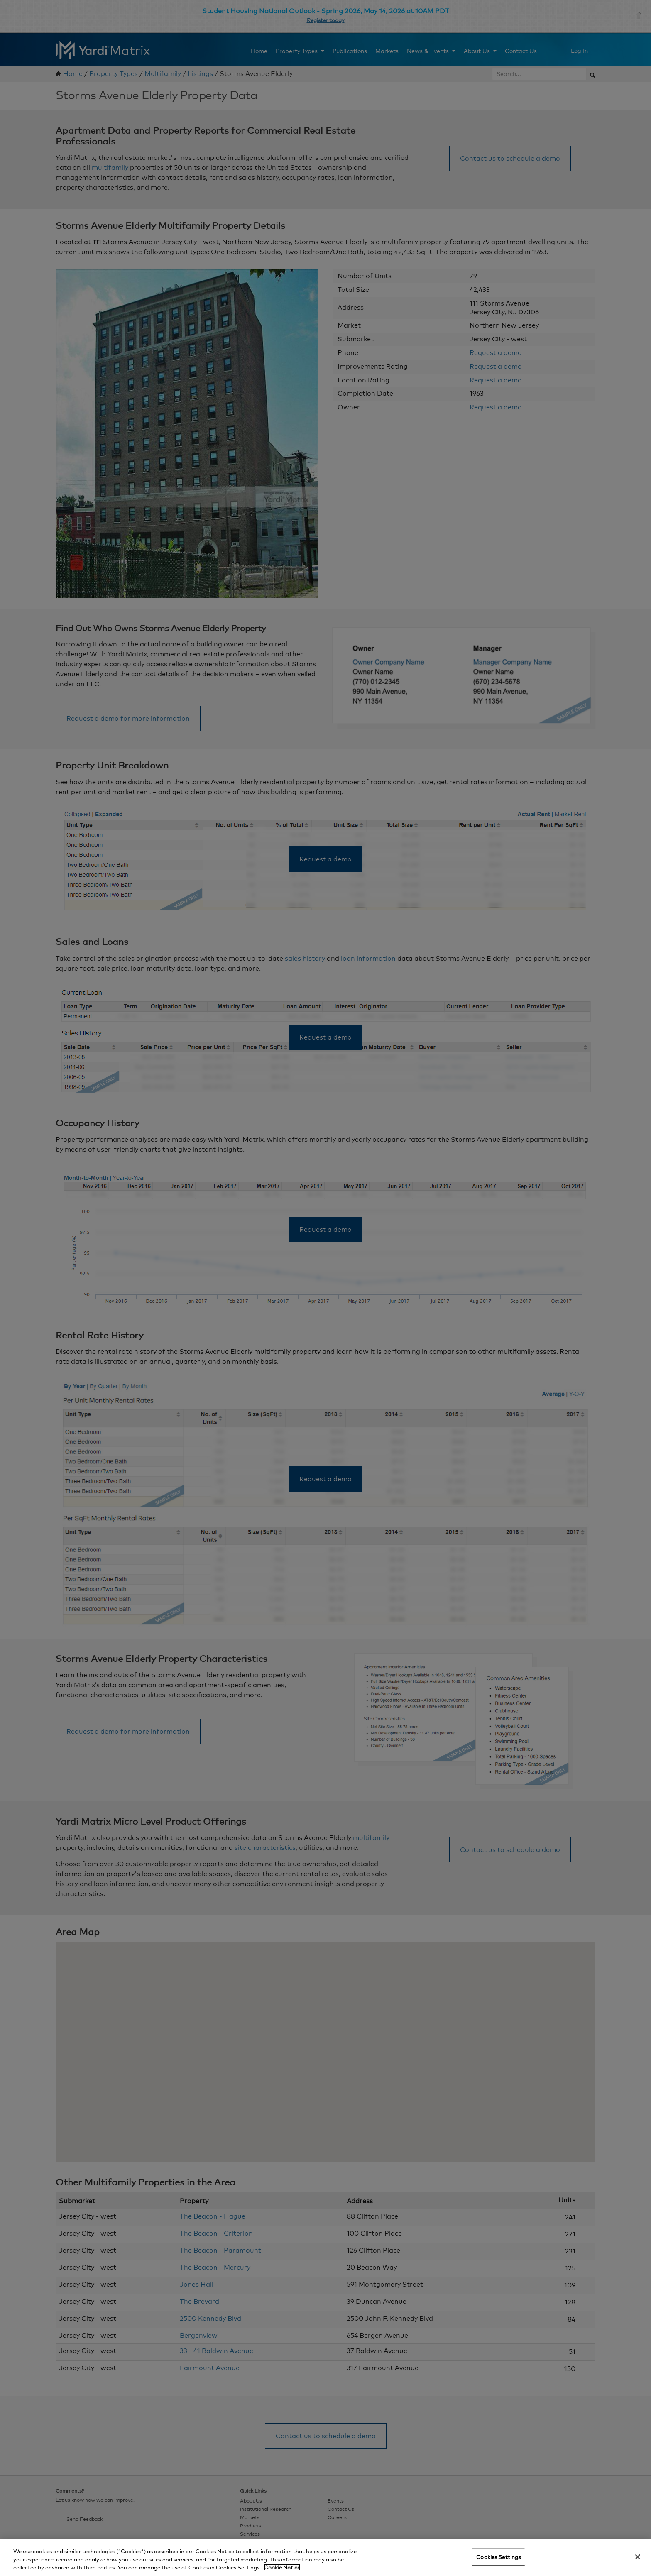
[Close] (638, 2557)
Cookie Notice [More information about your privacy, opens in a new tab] (282, 2567)
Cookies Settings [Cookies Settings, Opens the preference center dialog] (498, 2556)
